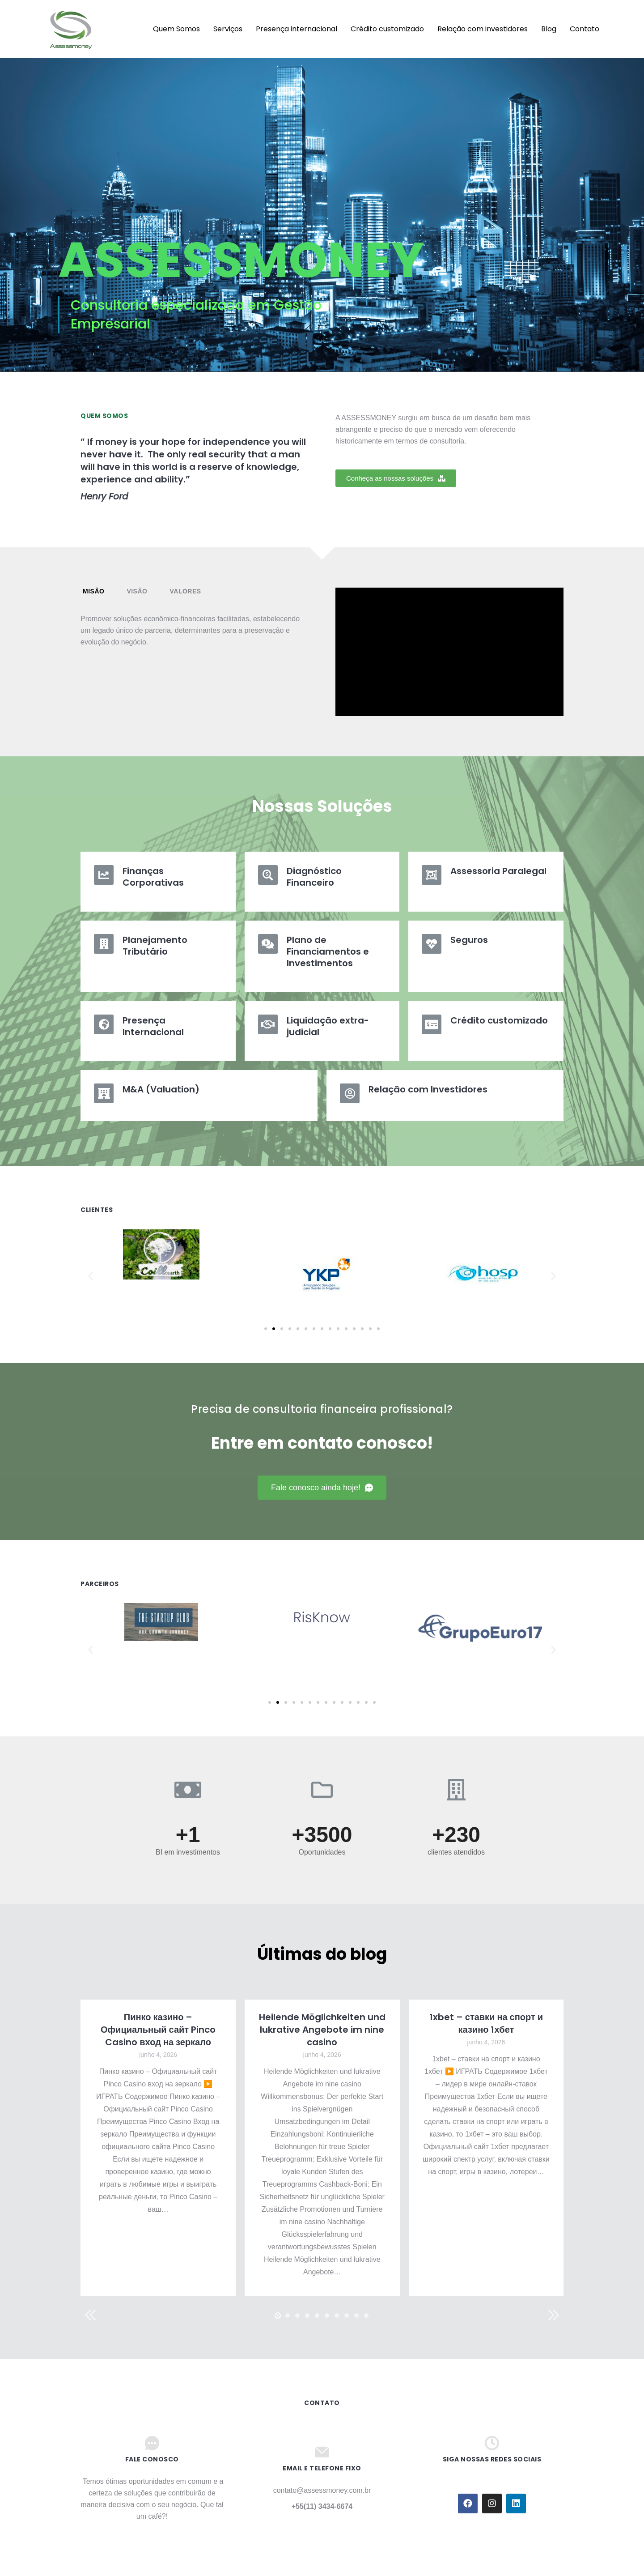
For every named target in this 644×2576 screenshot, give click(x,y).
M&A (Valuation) (161, 1089)
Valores (185, 591)
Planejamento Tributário (155, 946)
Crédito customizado (499, 1020)
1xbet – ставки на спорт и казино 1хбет (486, 2023)
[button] (395, 478)
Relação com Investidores (428, 1089)
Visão (137, 591)
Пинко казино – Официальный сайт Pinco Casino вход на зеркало (158, 2029)
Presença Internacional (153, 1026)
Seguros (469, 940)
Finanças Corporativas (153, 877)
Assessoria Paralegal (498, 871)
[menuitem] (129, 29)
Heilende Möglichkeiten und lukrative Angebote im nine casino (322, 2029)
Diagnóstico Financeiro (314, 877)
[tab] (93, 591)
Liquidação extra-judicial (328, 1026)
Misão (93, 591)
